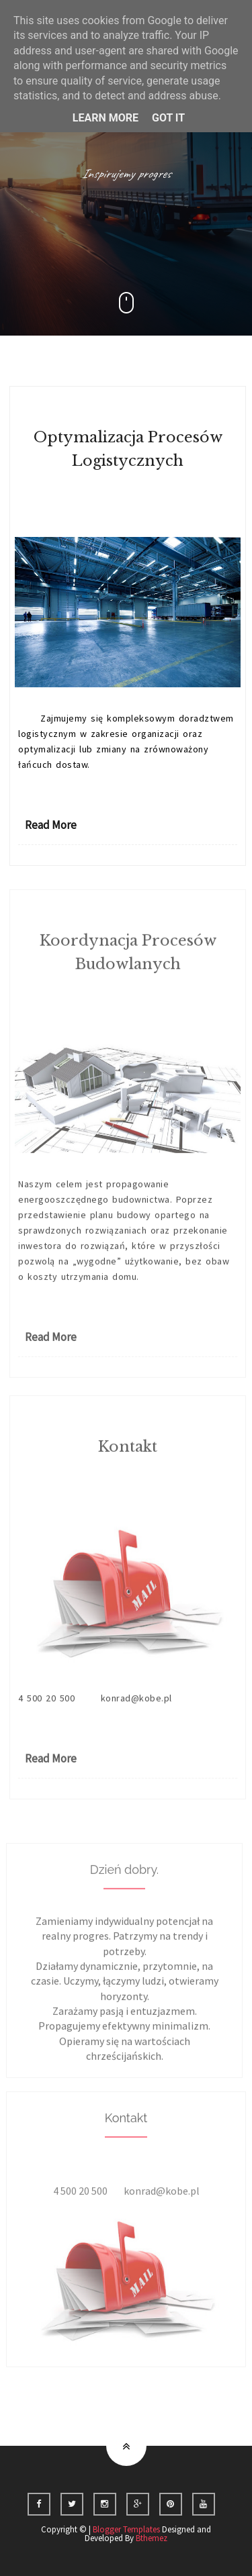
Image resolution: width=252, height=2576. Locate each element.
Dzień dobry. (124, 1882)
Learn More (105, 117)
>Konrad (194, 493)
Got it (168, 117)
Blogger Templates (126, 2529)
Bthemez (151, 2538)
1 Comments (129, 1025)
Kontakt (127, 1459)
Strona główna (96, 2412)
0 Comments (129, 509)
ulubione (169, 2412)
